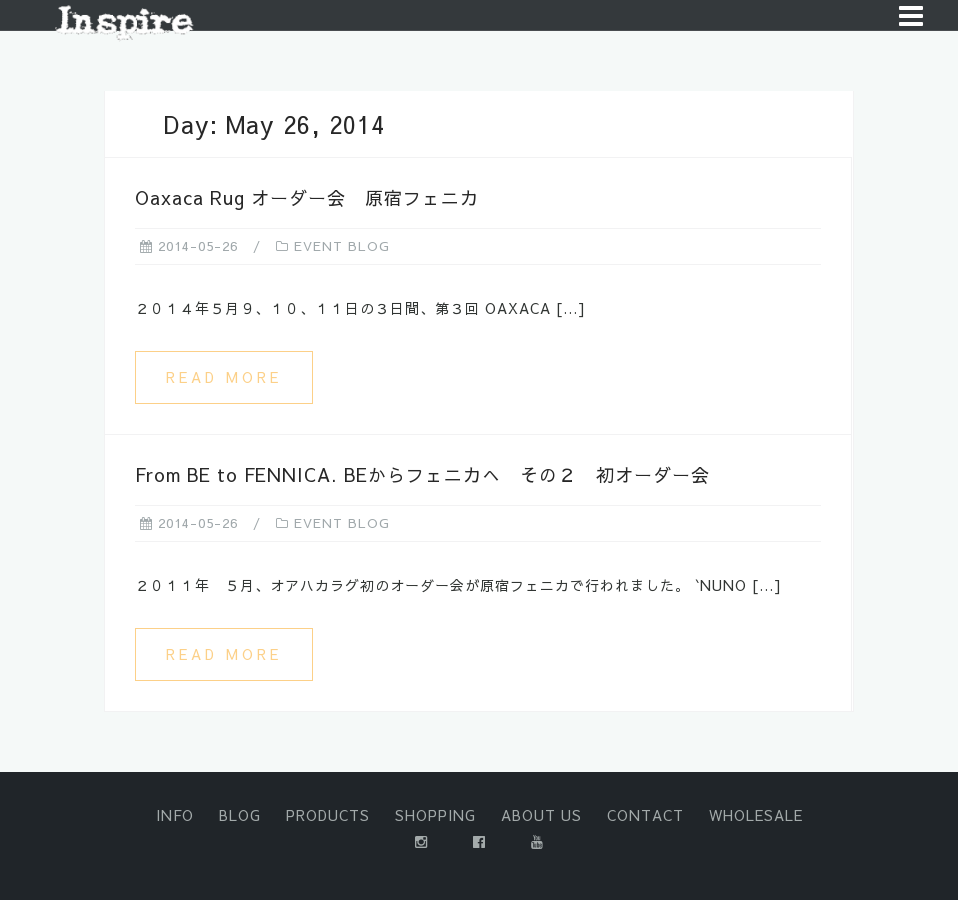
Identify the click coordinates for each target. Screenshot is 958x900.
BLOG (240, 815)
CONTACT (645, 815)
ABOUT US (541, 815)
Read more (224, 377)
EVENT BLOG (342, 246)
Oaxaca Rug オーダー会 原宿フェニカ (307, 197)
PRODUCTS (328, 815)
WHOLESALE (756, 815)
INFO (175, 815)
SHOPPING (435, 815)
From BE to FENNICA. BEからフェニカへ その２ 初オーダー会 (422, 474)
